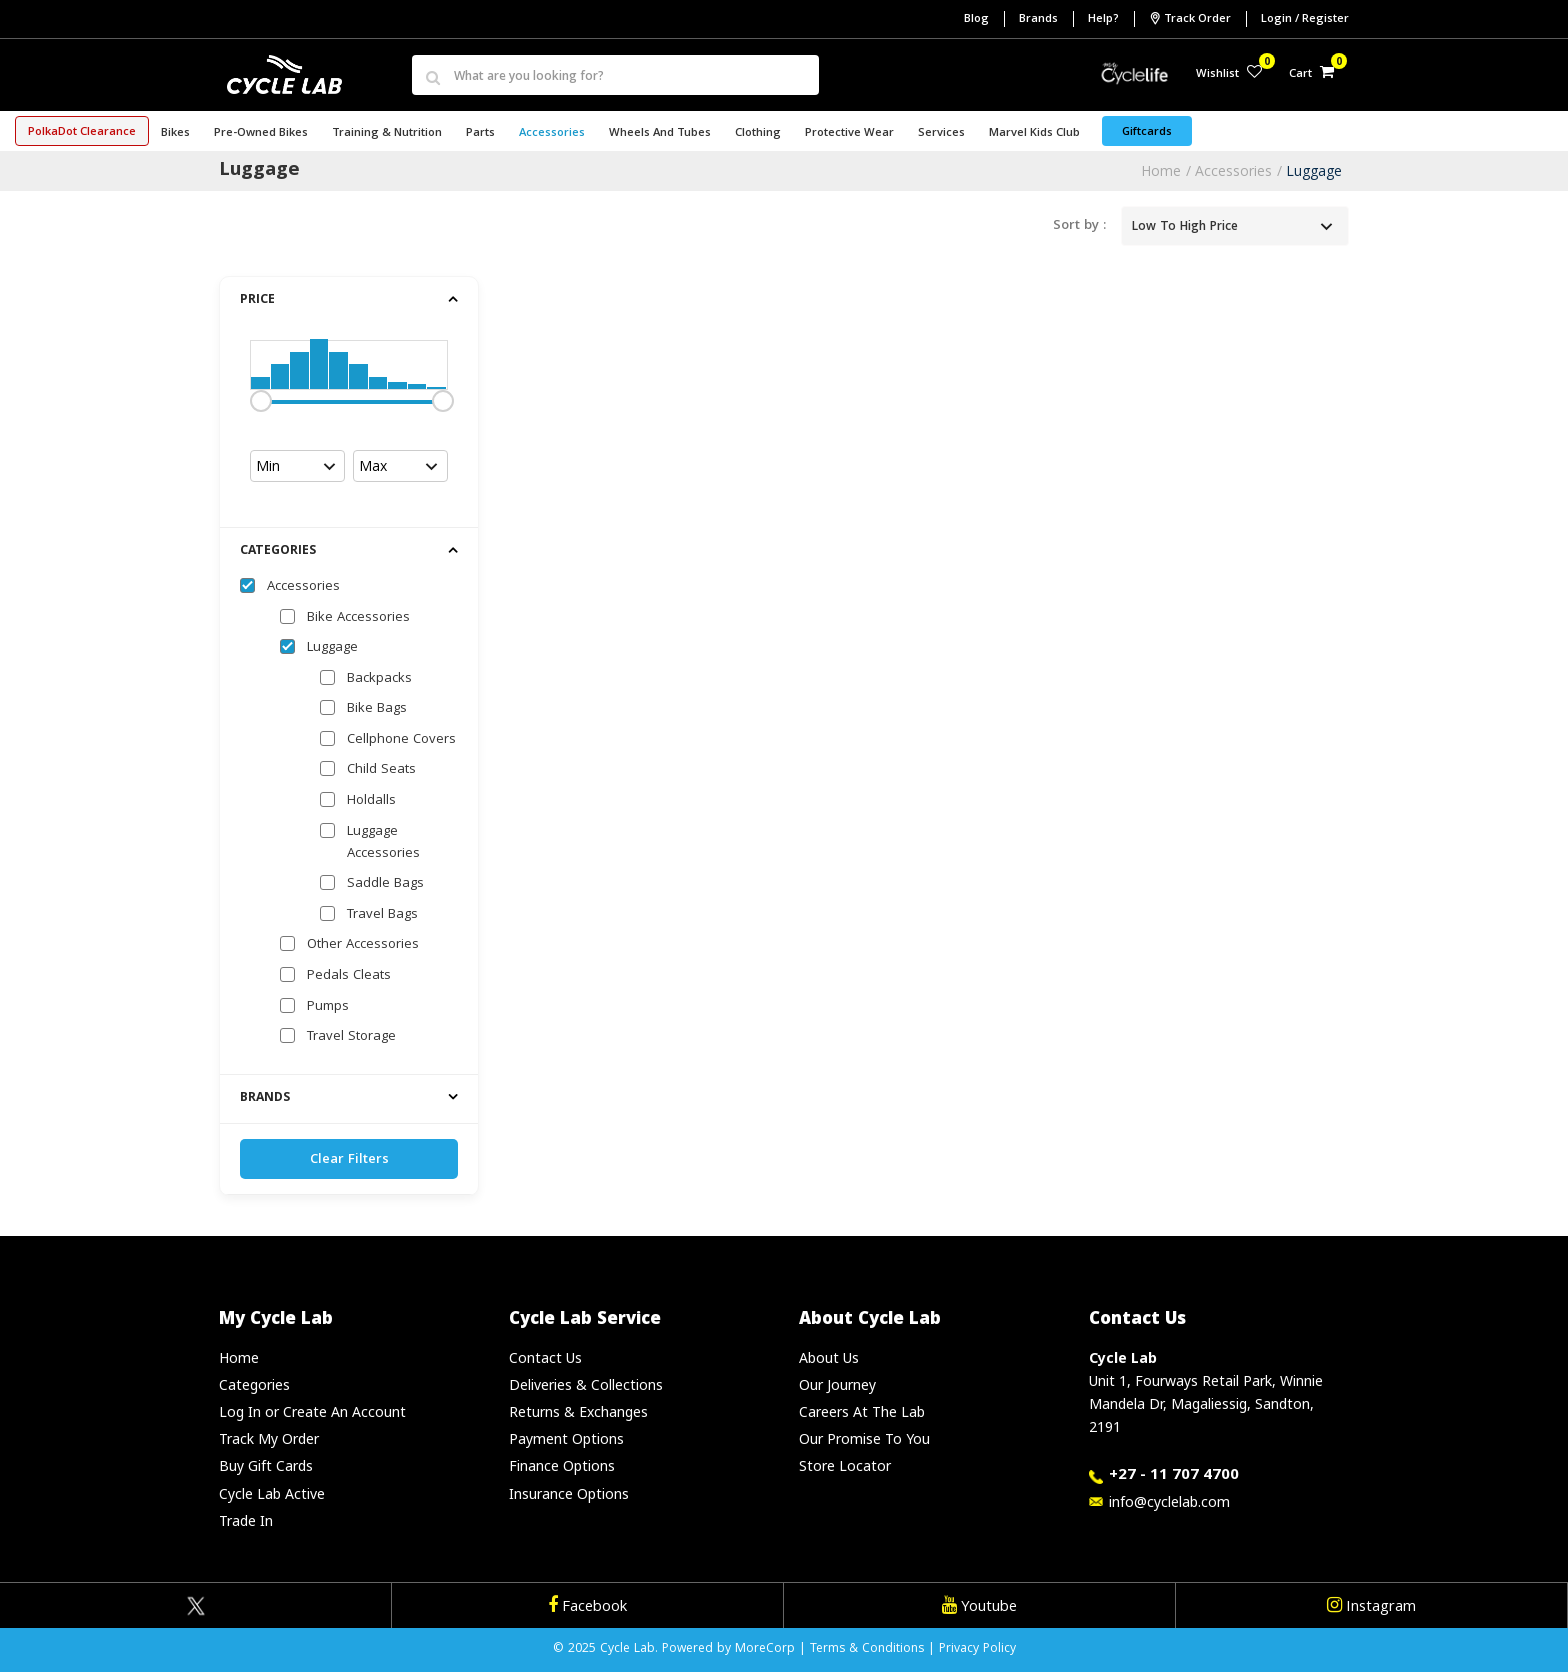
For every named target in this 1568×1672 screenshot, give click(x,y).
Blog (976, 19)
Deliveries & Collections (586, 1384)
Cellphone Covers (401, 740)
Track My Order (269, 1438)
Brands (1038, 19)
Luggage (1314, 170)
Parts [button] (480, 133)
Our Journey (837, 1384)
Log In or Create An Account (312, 1411)
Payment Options (566, 1438)
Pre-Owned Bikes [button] (261, 133)
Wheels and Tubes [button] (660, 133)
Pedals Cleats (349, 976)
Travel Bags (382, 915)
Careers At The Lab (862, 1411)
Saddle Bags (385, 884)
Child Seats (381, 770)
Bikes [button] (175, 133)
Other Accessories (363, 945)
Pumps (328, 1007)
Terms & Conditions (867, 1649)
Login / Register (1305, 19)
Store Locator (845, 1465)
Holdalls (371, 801)
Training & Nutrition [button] (387, 133)
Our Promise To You (864, 1438)
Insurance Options (569, 1493)
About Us (829, 1357)
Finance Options (562, 1465)
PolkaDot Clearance (82, 132)
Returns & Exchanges (578, 1411)
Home (1161, 170)
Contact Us (545, 1357)
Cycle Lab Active (272, 1493)
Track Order (1190, 19)
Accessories (1233, 170)
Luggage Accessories (383, 843)
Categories (254, 1384)
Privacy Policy (977, 1649)
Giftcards (1147, 132)
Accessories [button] (552, 133)
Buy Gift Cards (266, 1465)
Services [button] (941, 133)
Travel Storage (351, 1037)
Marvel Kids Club (1034, 133)
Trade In (246, 1520)
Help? (1103, 19)
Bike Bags (377, 709)
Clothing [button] (758, 133)
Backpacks (379, 679)
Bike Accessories (358, 618)
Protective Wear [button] (849, 133)
